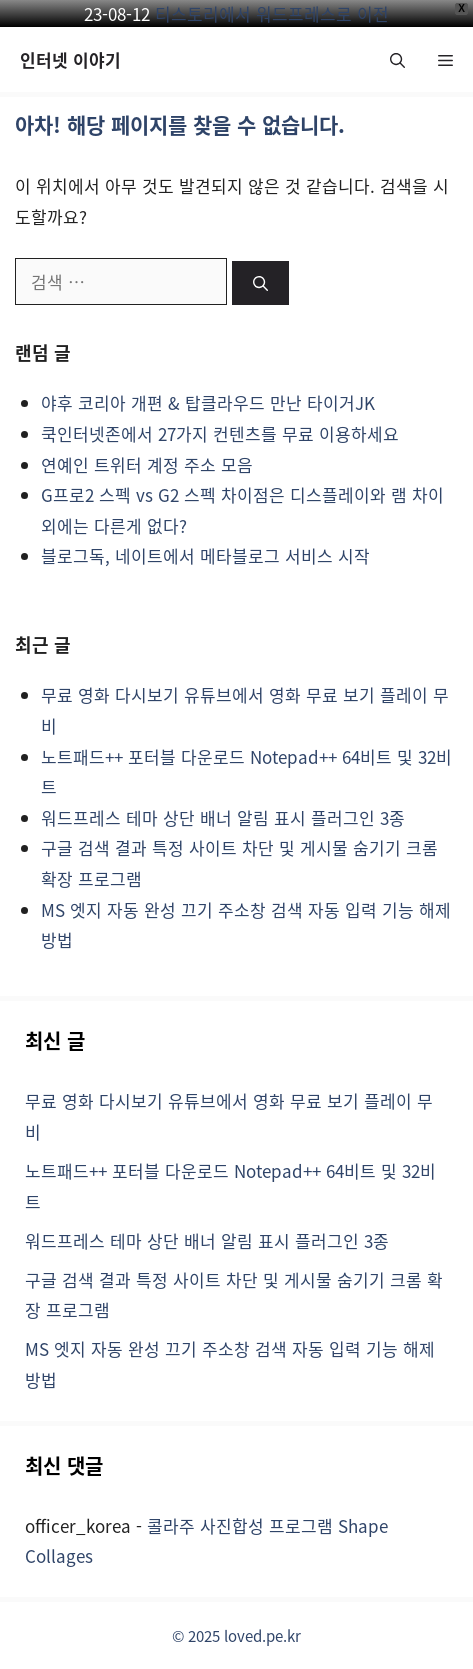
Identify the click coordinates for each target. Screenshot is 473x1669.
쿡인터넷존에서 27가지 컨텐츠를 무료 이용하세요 (220, 433)
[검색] (260, 283)
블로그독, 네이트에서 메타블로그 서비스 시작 (205, 555)
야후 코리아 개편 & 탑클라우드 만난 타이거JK (208, 402)
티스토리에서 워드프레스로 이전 (272, 13)
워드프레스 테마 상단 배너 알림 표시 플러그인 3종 (223, 817)
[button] (397, 59)
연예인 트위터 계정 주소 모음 (147, 464)
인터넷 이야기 (70, 59)
